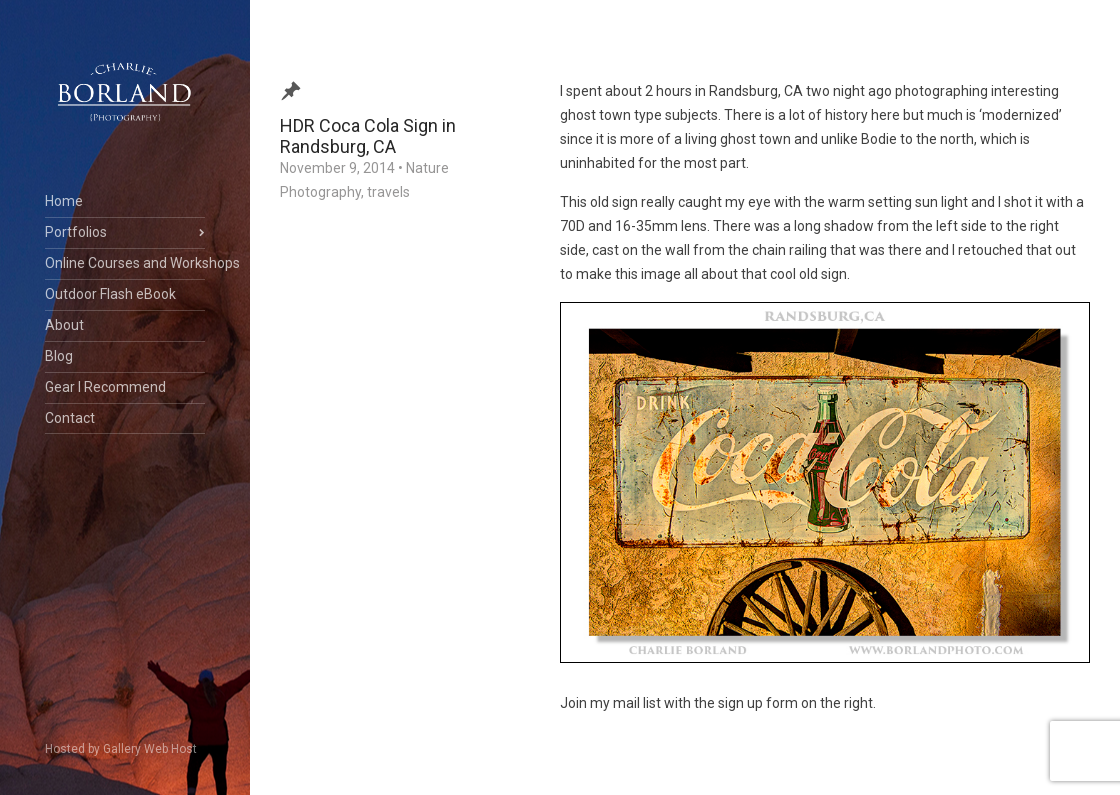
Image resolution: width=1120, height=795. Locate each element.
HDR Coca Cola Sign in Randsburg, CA (368, 136)
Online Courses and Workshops (125, 263)
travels (388, 192)
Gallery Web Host (150, 749)
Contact (70, 418)
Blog (59, 356)
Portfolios (76, 232)
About (64, 325)
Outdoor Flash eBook (110, 294)
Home (64, 201)
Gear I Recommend (105, 387)
